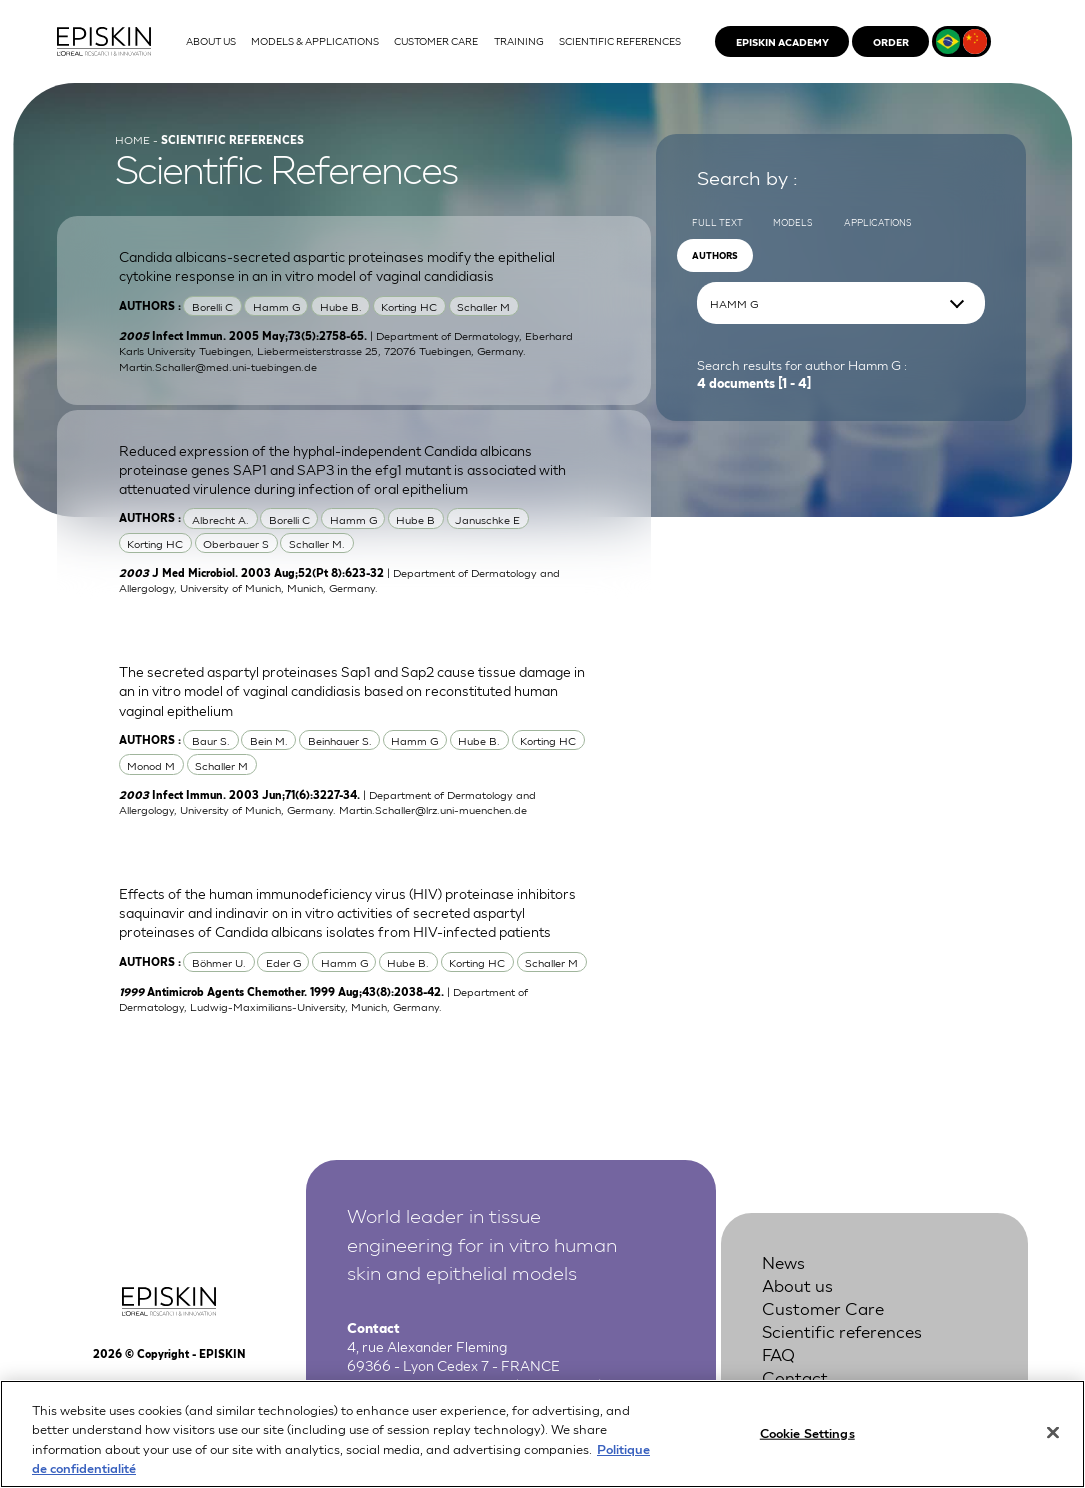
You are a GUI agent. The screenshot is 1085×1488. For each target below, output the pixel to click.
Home (132, 139)
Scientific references (842, 1331)
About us (797, 1285)
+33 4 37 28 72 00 (453, 1384)
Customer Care (823, 1308)
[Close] (1053, 1442)
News (783, 1262)
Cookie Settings (807, 1441)
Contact (795, 1377)
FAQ (778, 1354)
